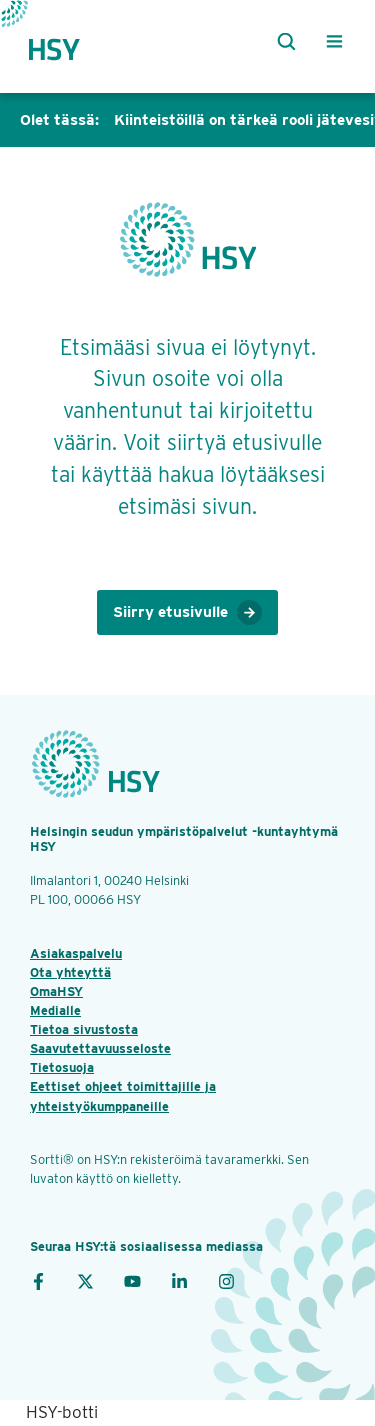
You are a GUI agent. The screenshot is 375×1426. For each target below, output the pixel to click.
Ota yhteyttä (70, 972)
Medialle (55, 1010)
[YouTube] (132, 1280)
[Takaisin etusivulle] (71, 41)
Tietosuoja (62, 1067)
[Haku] (282, 41)
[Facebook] (38, 1280)
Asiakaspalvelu (76, 953)
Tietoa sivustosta (84, 1029)
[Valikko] (334, 41)
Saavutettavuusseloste (100, 1048)
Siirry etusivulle (187, 613)
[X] (85, 1280)
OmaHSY (56, 991)
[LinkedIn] (179, 1280)
